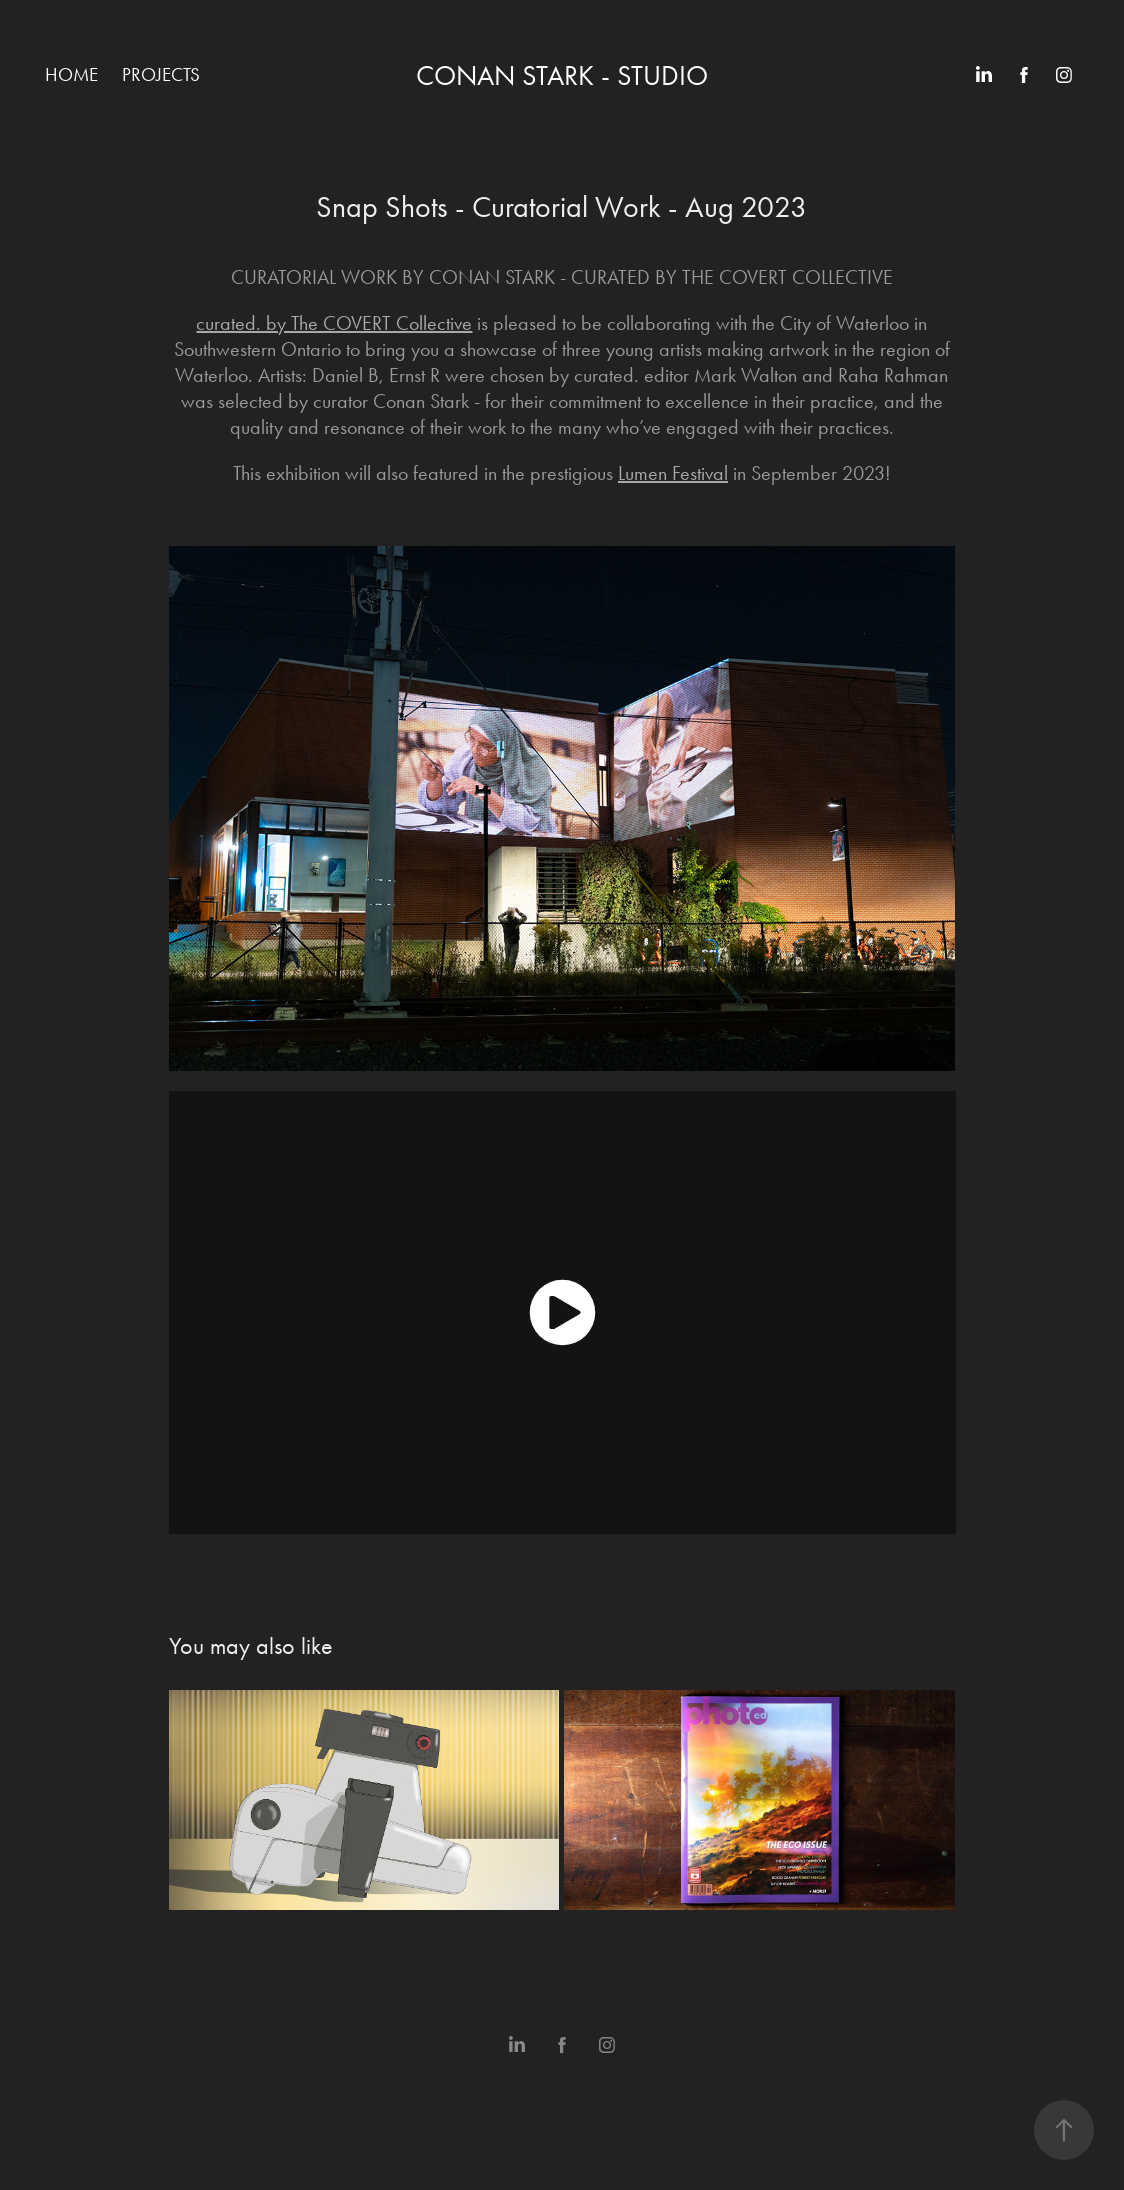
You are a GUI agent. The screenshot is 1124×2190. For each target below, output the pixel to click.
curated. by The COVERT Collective (334, 323)
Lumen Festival (673, 473)
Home (71, 74)
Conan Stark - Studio (562, 75)
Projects (161, 74)
